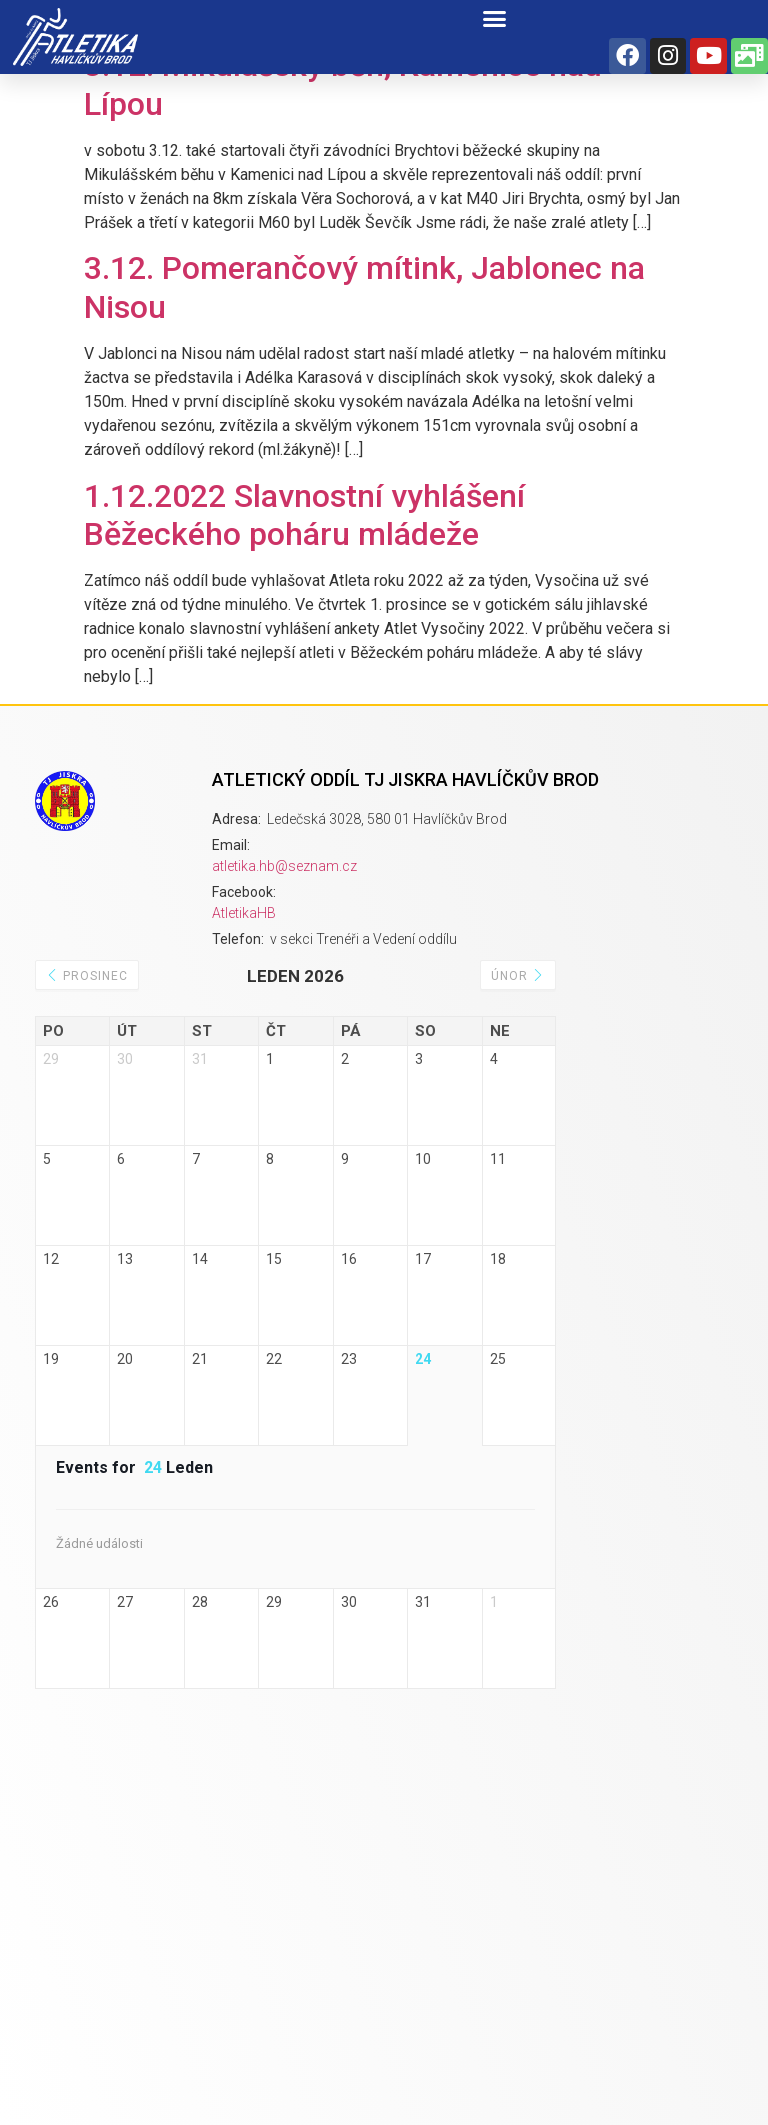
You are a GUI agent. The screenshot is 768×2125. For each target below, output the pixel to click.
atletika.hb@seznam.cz (284, 866)
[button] (495, 19)
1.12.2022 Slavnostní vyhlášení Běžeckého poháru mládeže (304, 515)
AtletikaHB (244, 913)
